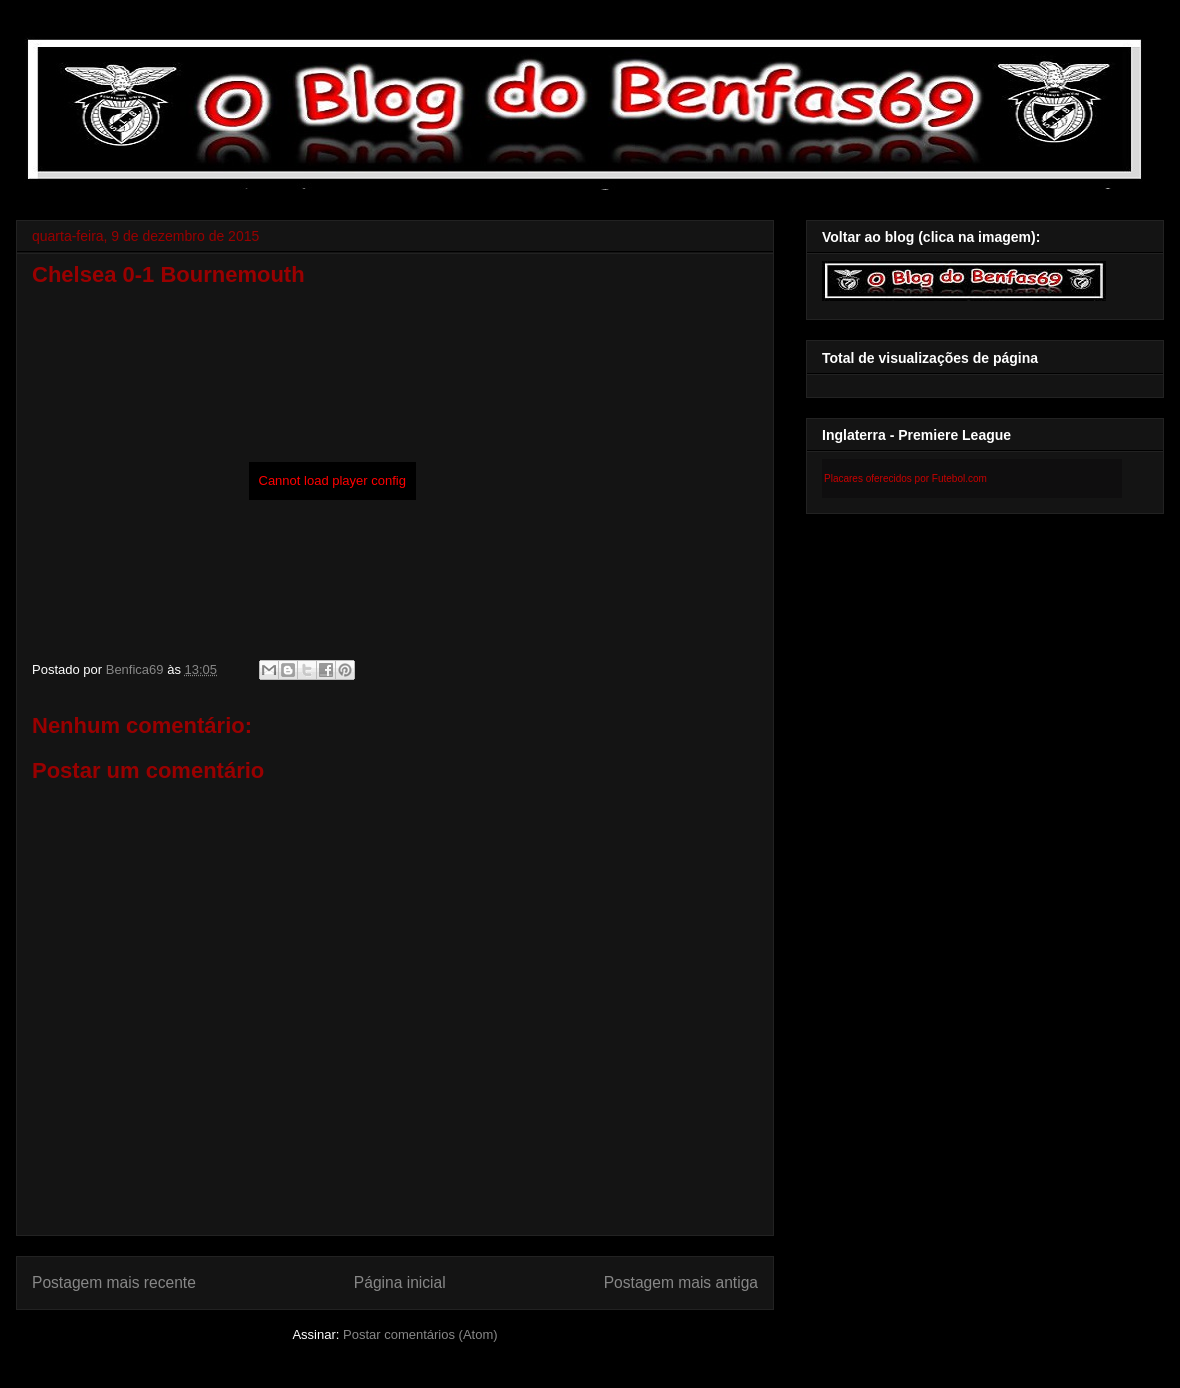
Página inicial (400, 1282)
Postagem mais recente (114, 1282)
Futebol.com (959, 478)
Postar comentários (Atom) (420, 1334)
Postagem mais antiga (681, 1282)
